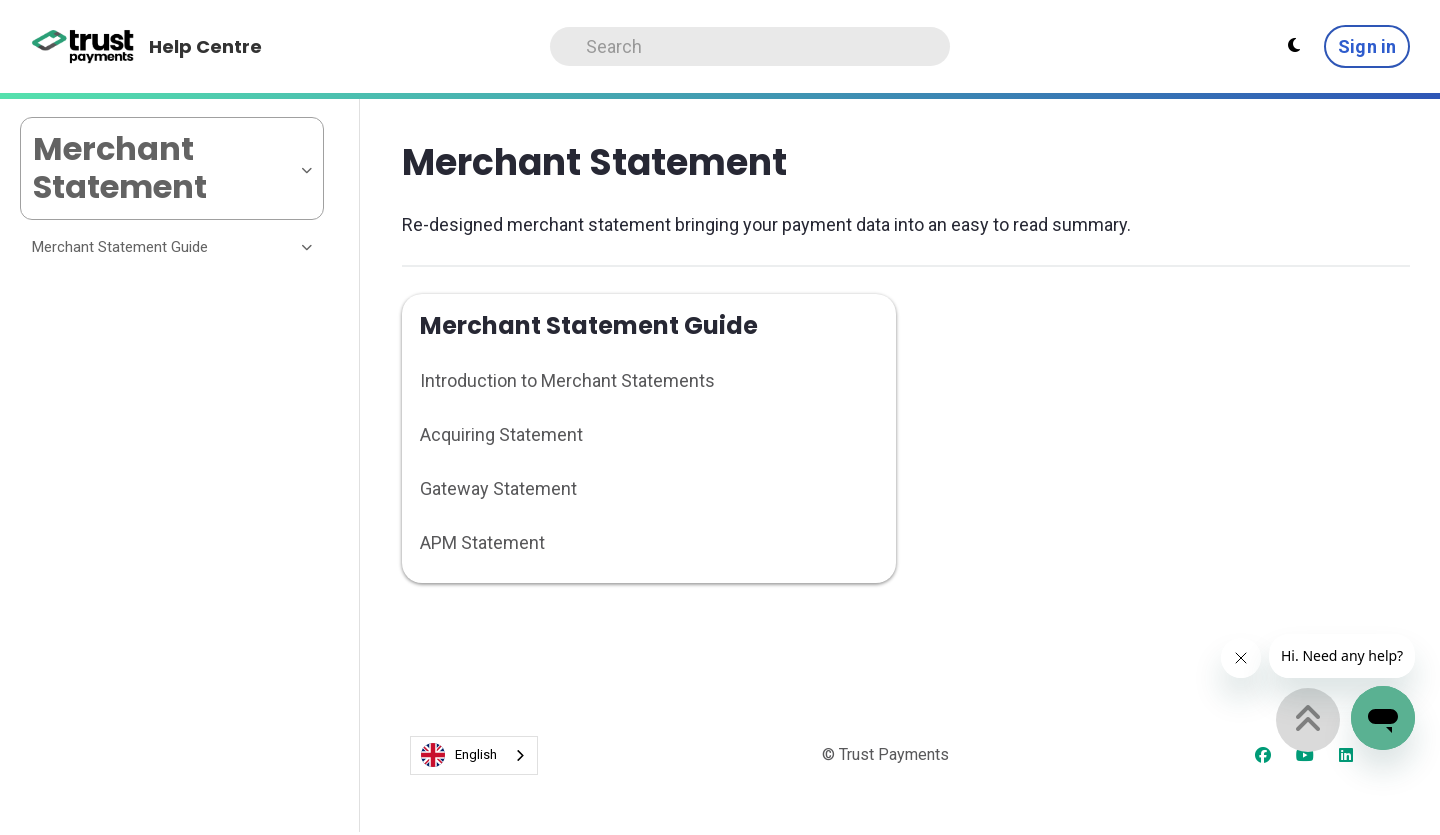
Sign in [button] (1367, 46)
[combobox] (474, 755)
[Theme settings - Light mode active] (1294, 46)
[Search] (750, 46)
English (459, 755)
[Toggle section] (308, 247)
